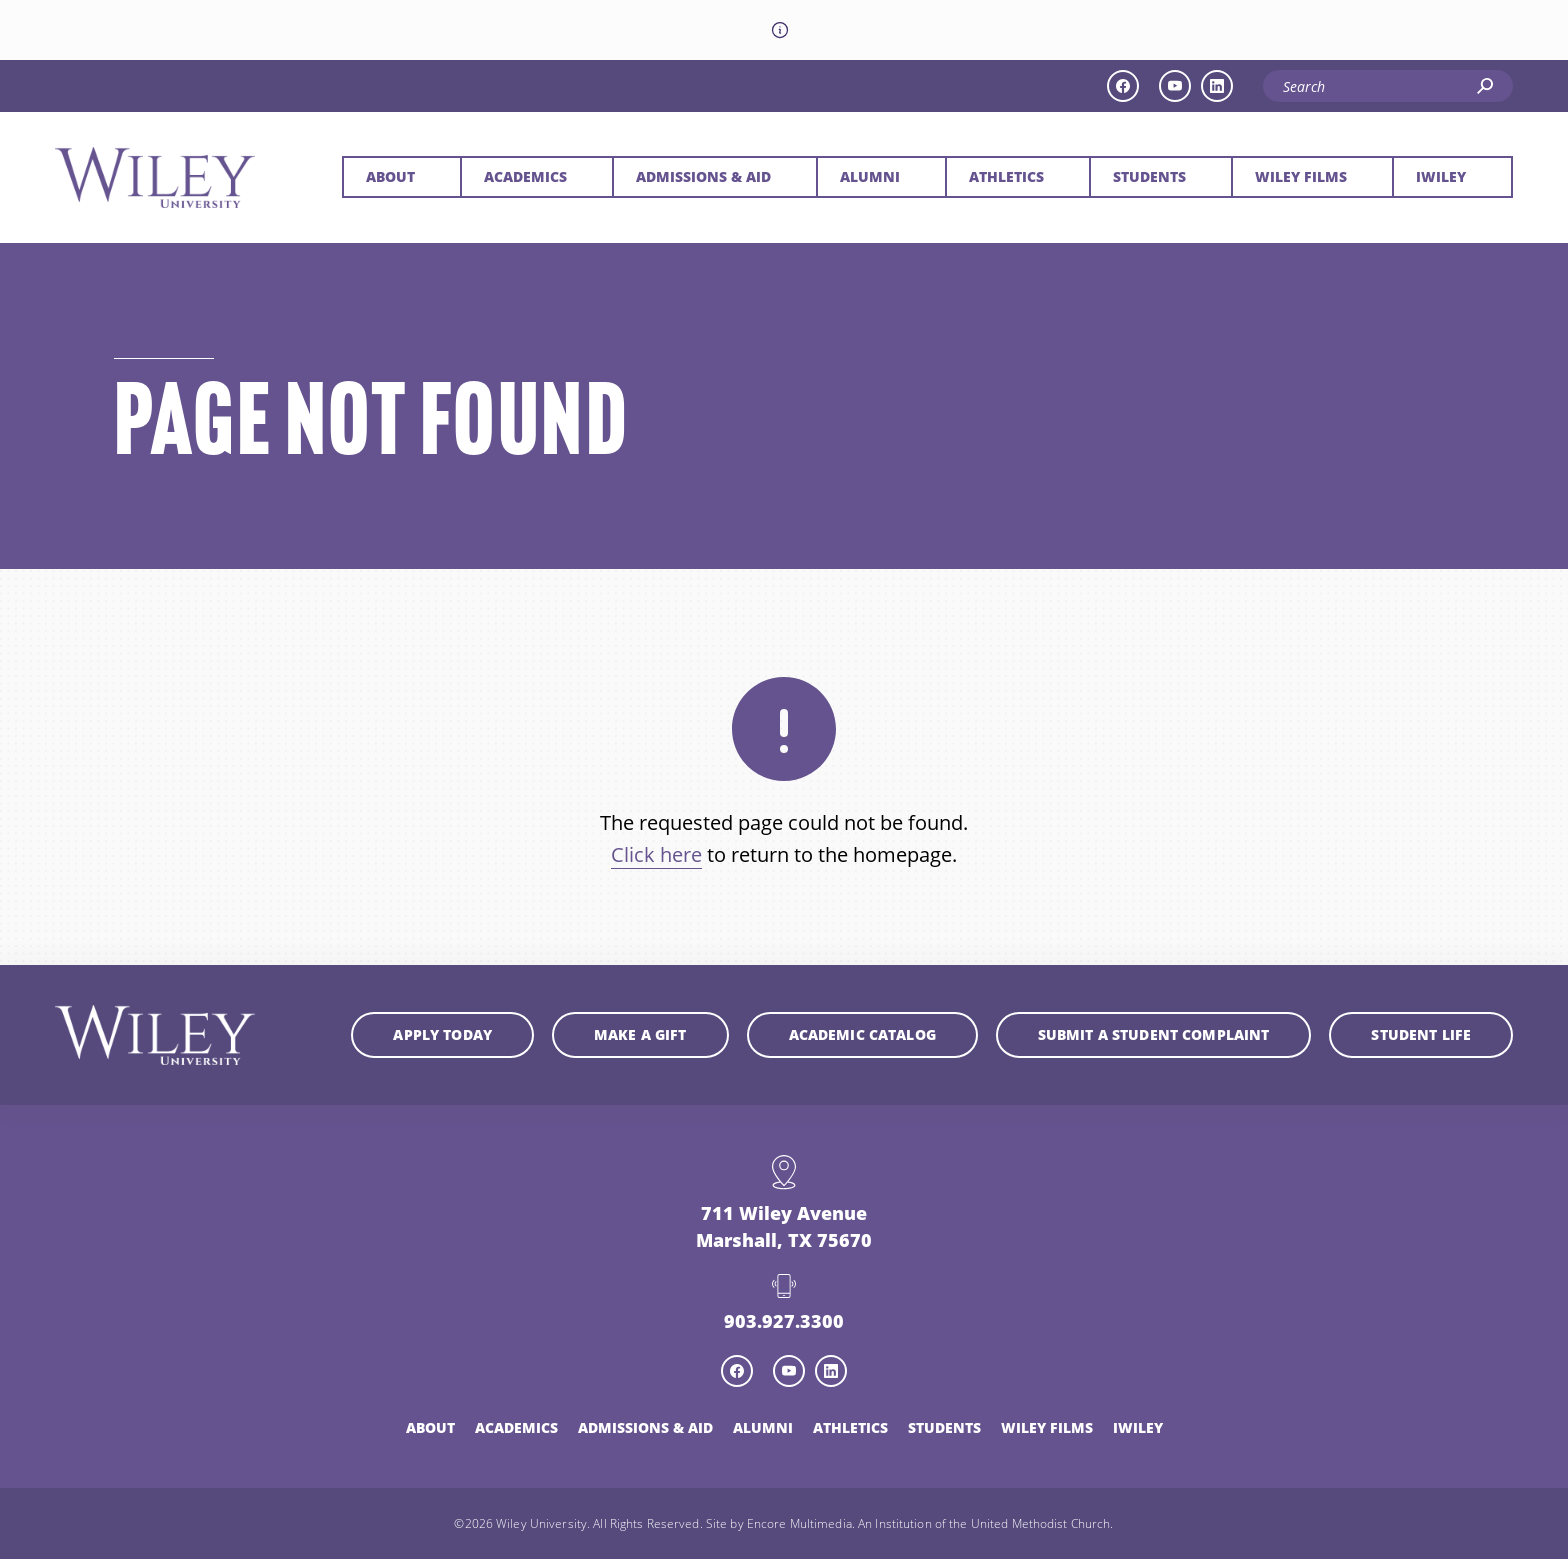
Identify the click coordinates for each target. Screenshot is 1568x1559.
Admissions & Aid (703, 176)
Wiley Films (1301, 176)
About (390, 176)
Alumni (870, 176)
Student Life (1421, 1034)
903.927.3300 (784, 1321)
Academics (525, 176)
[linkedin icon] (1217, 86)
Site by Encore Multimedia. (780, 1523)
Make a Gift (640, 1034)
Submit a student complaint (1154, 1034)
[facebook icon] (1123, 86)
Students (1149, 176)
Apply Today (442, 1034)
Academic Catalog (862, 1034)
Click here (656, 854)
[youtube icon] (1175, 86)
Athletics (1006, 176)
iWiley (1441, 176)
